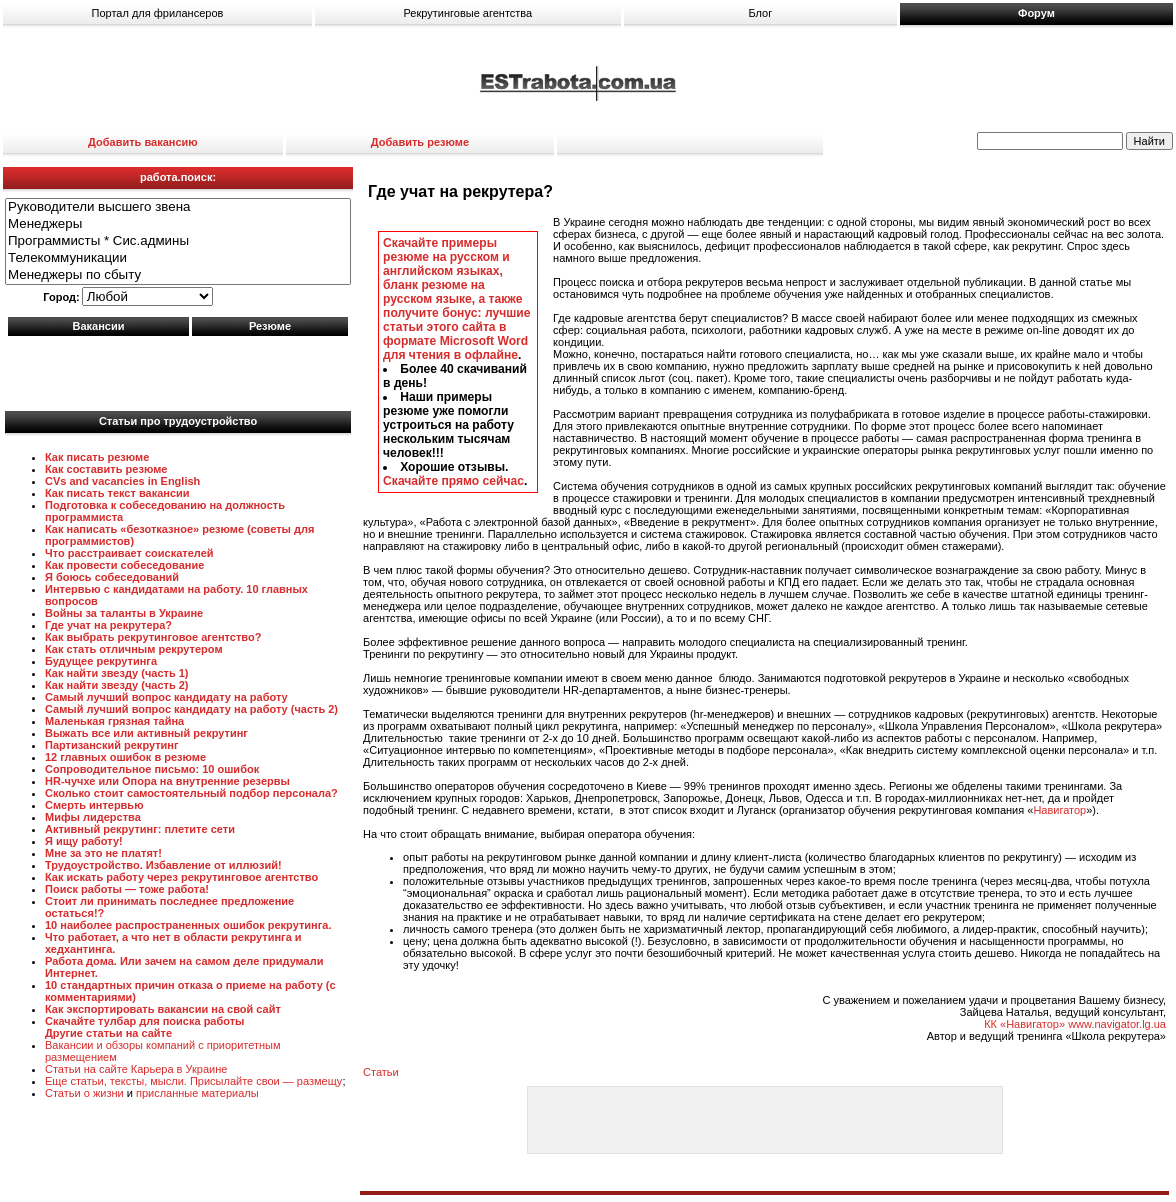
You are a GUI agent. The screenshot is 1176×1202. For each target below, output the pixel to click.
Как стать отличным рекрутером (134, 649)
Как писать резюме (97, 457)
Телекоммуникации (178, 258)
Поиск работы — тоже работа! (127, 889)
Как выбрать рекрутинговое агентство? (153, 637)
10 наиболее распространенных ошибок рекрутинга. (188, 925)
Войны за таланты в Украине (124, 613)
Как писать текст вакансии (117, 493)
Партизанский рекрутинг (112, 745)
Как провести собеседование (124, 565)
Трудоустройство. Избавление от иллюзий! (163, 865)
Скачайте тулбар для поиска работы (145, 1021)
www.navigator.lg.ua (1117, 1024)
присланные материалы (197, 1093)
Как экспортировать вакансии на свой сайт (163, 1009)
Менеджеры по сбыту (178, 275)
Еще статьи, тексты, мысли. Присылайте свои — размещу (193, 1081)
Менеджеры (178, 224)
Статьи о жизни (84, 1093)
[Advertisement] (178, 369)
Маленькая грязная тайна (114, 721)
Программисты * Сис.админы (178, 241)
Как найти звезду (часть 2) (117, 685)
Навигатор (1059, 810)
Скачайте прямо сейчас (453, 481)
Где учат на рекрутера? (108, 625)
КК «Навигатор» (1024, 1024)
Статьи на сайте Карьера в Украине (136, 1069)
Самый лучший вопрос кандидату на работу (166, 697)
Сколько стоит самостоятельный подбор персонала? (191, 793)
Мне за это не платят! (103, 853)
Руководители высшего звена (178, 207)
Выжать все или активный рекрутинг (146, 733)
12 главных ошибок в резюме (125, 757)
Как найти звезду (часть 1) (117, 673)
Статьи (381, 1072)
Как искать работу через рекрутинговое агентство (181, 877)
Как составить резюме (106, 469)
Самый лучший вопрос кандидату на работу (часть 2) (191, 709)
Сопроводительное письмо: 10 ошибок (152, 769)
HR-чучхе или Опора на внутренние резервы (167, 781)
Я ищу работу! (84, 841)
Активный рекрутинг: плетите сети (140, 829)
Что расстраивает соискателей (129, 553)
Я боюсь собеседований (112, 577)
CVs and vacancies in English (122, 481)
